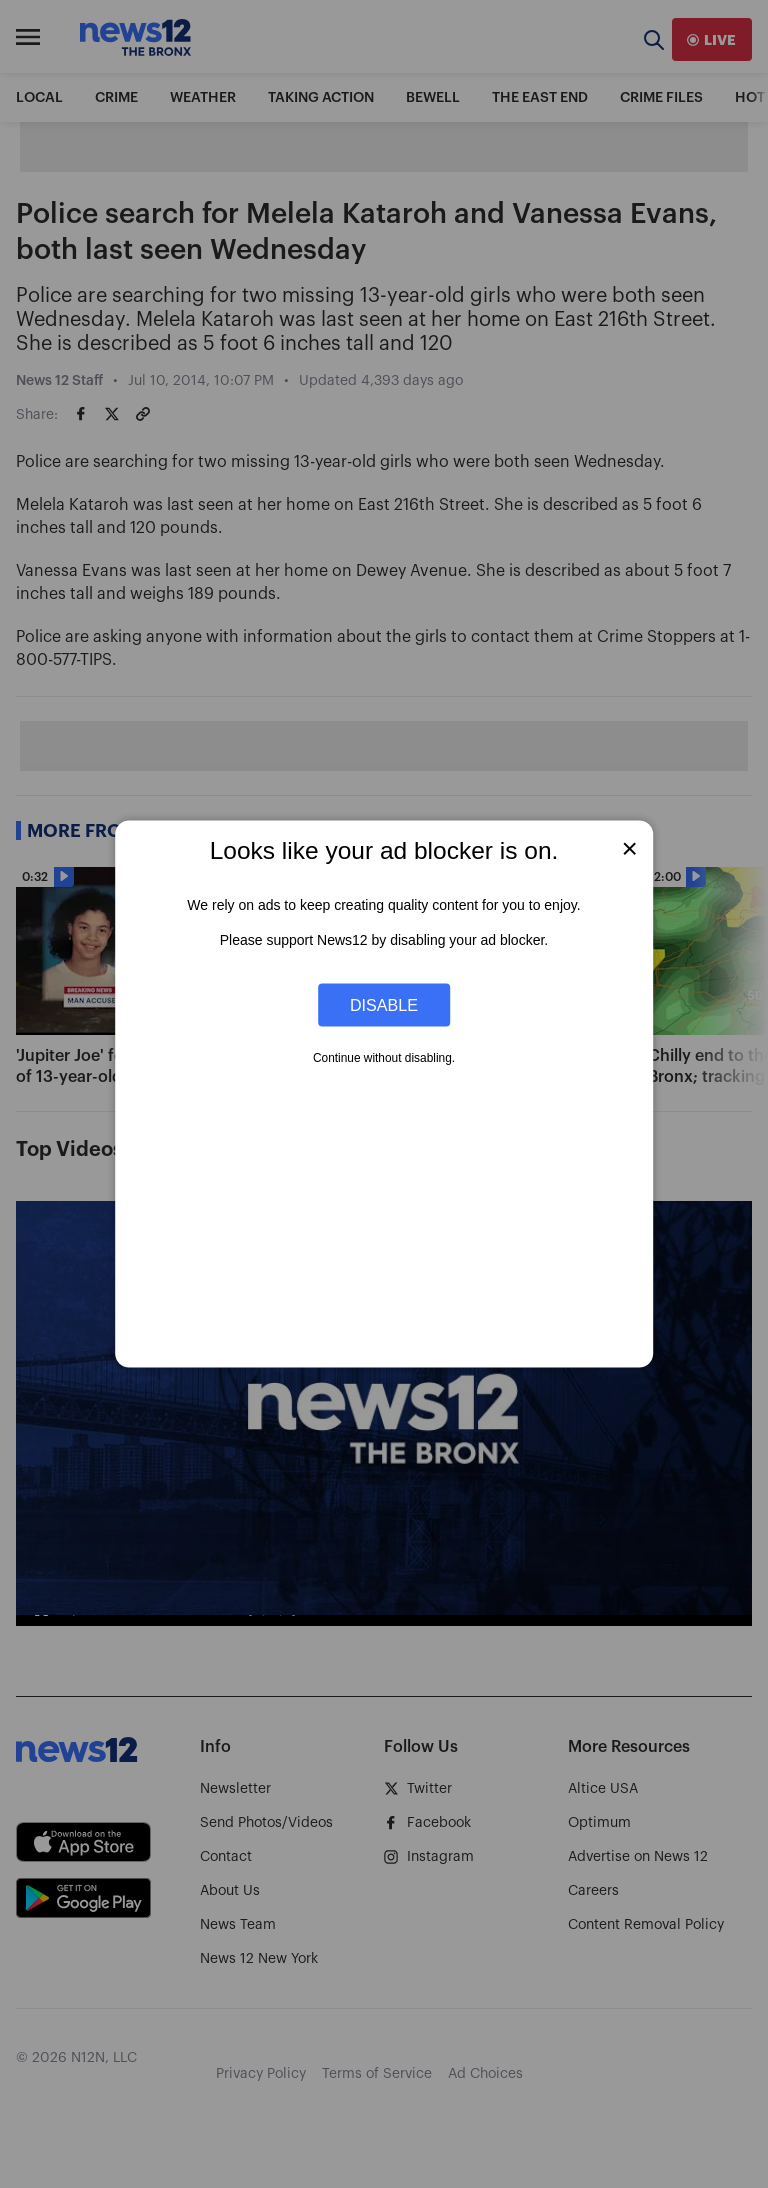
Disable (384, 1004)
